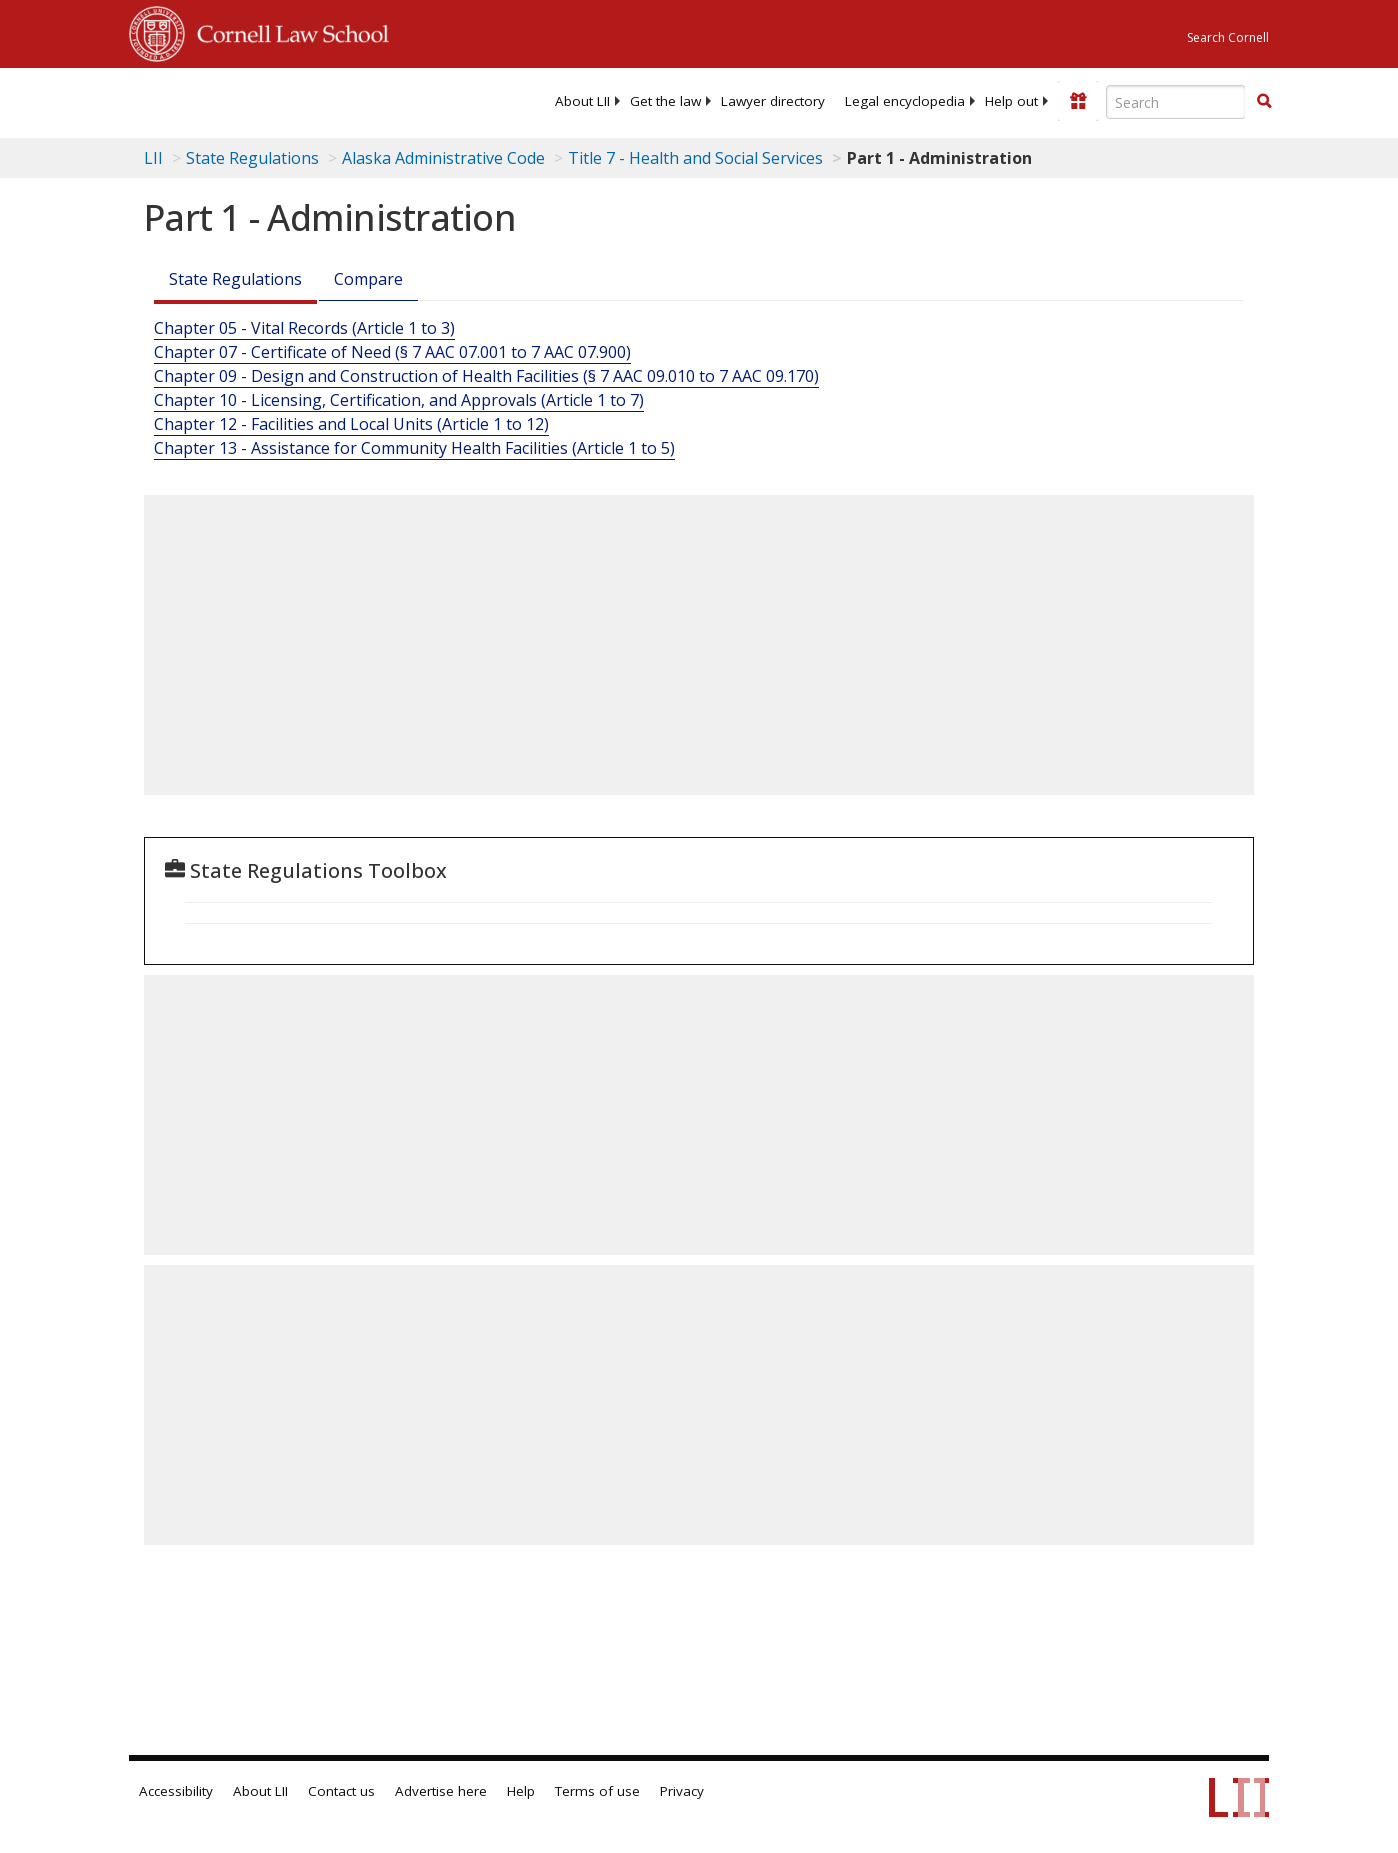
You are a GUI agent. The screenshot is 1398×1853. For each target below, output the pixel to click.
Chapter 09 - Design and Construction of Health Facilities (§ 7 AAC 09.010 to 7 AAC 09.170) (486, 376)
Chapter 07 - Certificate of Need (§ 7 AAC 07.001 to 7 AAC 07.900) (392, 352)
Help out (1011, 101)
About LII (582, 101)
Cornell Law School (287, 31)
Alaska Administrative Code (443, 158)
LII (153, 158)
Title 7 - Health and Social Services (695, 158)
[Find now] (1264, 102)
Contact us (341, 1791)
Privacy (682, 1791)
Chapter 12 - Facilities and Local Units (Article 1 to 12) (351, 424)
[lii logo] (207, 100)
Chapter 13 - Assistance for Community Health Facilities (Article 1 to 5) (414, 448)
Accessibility (176, 1791)
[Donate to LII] (1078, 101)
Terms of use (597, 1791)
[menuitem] (582, 101)
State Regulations (252, 158)
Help (521, 1791)
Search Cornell (1228, 37)
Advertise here (441, 1791)
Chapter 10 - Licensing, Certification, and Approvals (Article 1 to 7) (399, 400)
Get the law (665, 101)
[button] (1264, 101)
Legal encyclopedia (905, 101)
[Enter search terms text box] (1176, 102)
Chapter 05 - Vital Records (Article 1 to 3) (304, 328)
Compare (368, 279)
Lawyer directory (773, 101)
